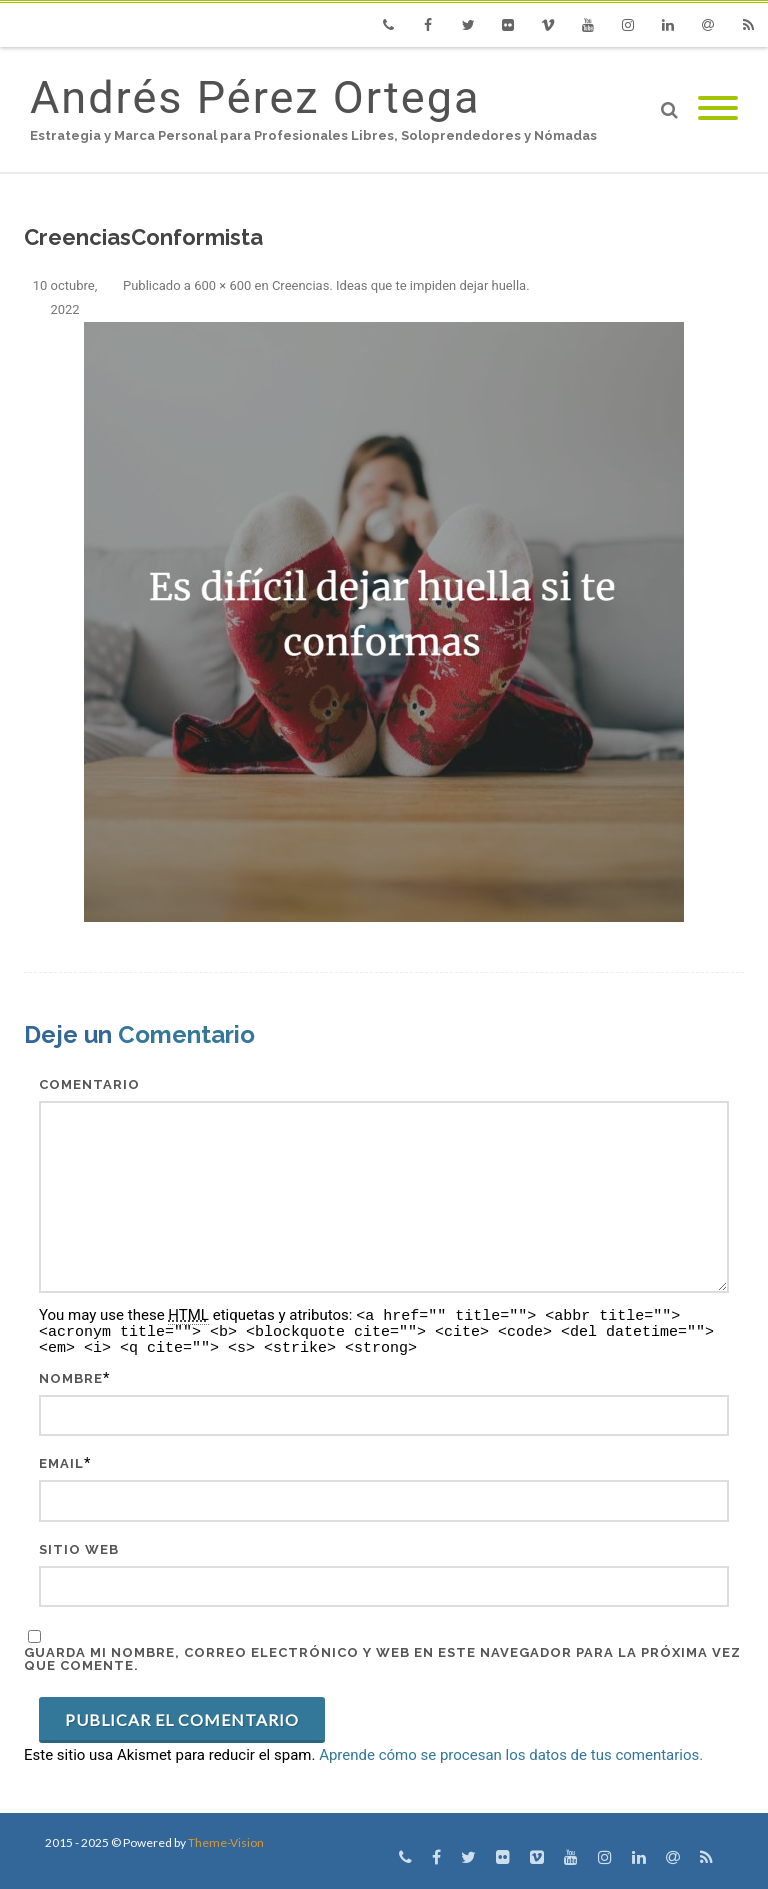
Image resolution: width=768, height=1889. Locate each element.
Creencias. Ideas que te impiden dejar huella (399, 285)
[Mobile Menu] (718, 109)
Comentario (89, 1084)
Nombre (71, 1378)
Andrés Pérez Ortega (255, 97)
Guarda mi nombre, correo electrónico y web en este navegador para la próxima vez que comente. (382, 1659)
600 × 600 (222, 285)
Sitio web (79, 1549)
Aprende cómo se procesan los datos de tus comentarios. (511, 1755)
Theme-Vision (226, 1842)
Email (61, 1463)
